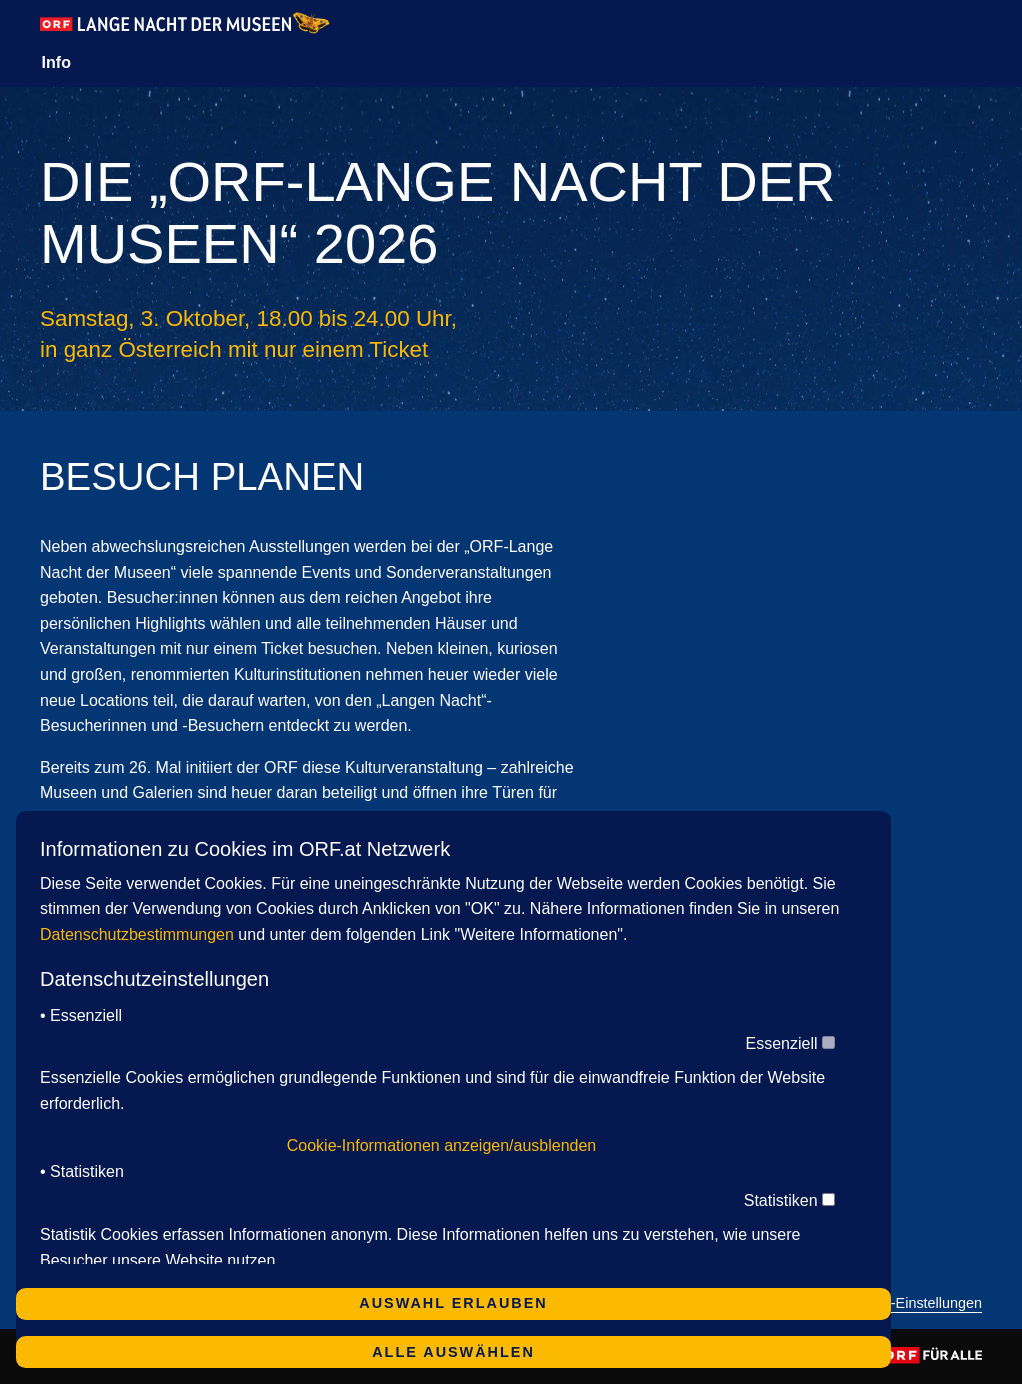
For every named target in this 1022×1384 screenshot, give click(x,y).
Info (56, 62)
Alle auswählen (453, 1352)
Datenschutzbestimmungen (137, 934)
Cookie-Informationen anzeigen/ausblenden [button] (442, 1145)
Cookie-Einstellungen (914, 1303)
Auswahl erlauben (453, 1303)
